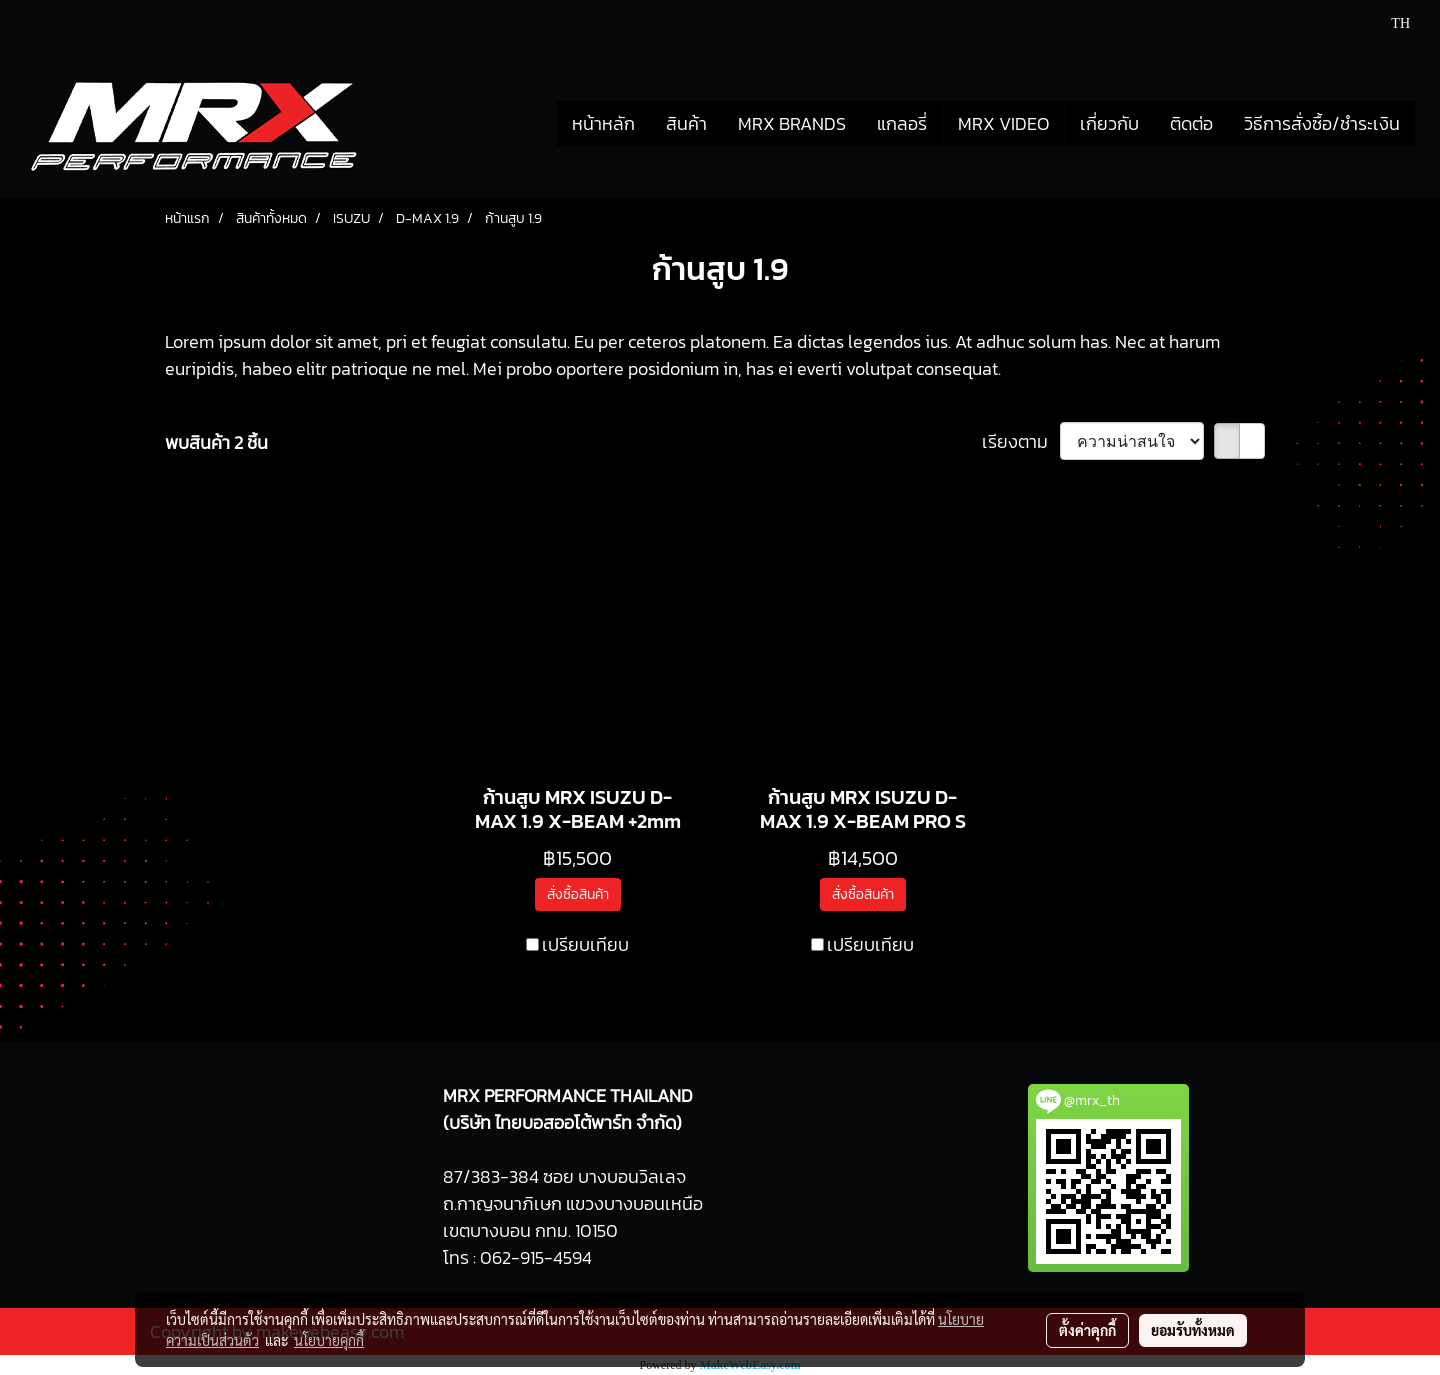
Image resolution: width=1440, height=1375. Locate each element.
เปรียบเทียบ (585, 944)
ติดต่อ (1191, 123)
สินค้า (686, 123)
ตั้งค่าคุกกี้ (1087, 1330)
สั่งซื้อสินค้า (578, 894)
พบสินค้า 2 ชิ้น (216, 442)
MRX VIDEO (1003, 123)
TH (1389, 23)
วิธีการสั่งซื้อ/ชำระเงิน (1322, 123)
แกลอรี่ (902, 123)
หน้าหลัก (603, 123)
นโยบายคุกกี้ (329, 1340)
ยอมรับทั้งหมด (1193, 1330)
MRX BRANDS (792, 123)
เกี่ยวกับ (1109, 123)
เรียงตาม (1021, 441)
